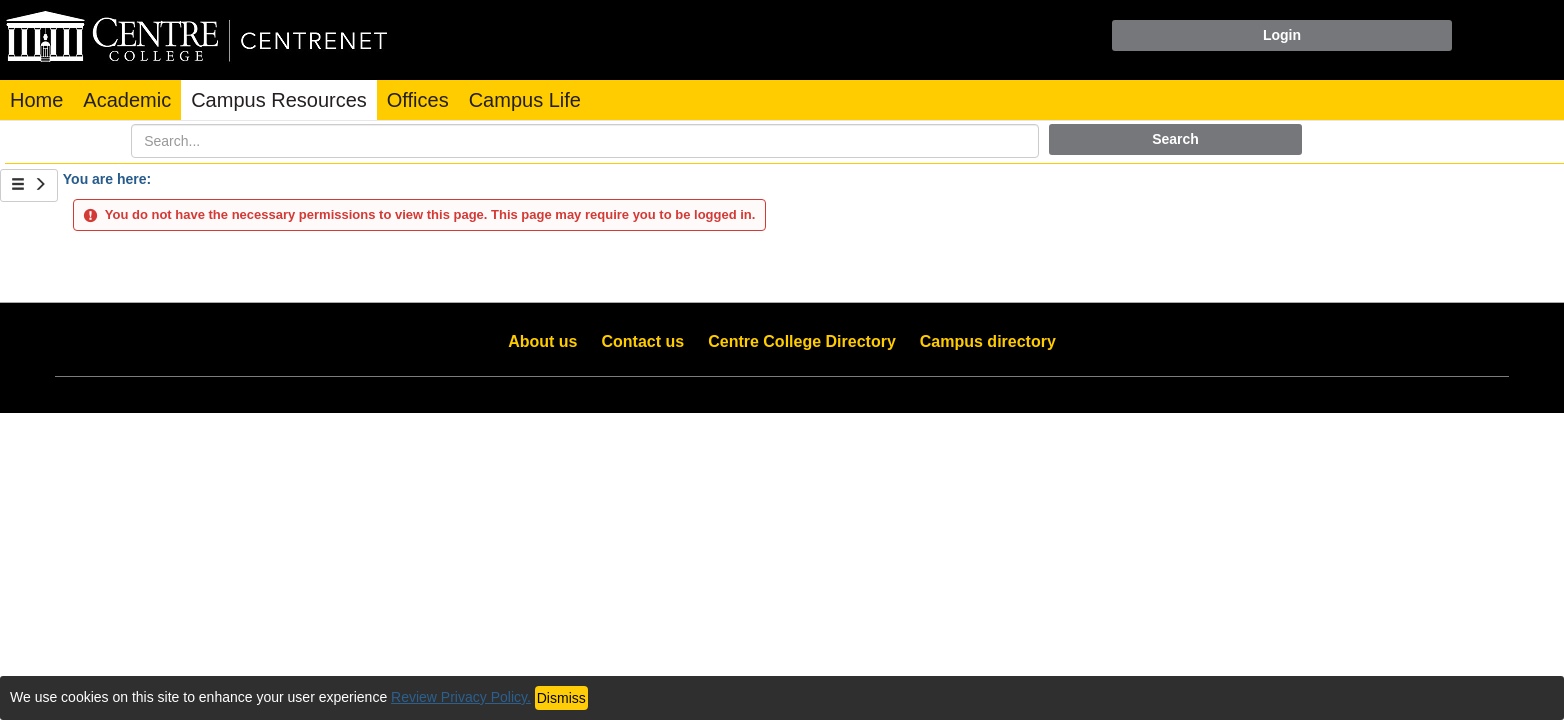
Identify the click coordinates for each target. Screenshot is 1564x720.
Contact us (643, 341)
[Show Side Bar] (29, 185)
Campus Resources (279, 100)
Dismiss (561, 698)
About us (542, 341)
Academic (127, 100)
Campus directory (988, 341)
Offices (418, 100)
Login (1282, 35)
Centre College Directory (802, 341)
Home (36, 100)
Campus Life (525, 100)
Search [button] (1175, 139)
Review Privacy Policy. (461, 697)
